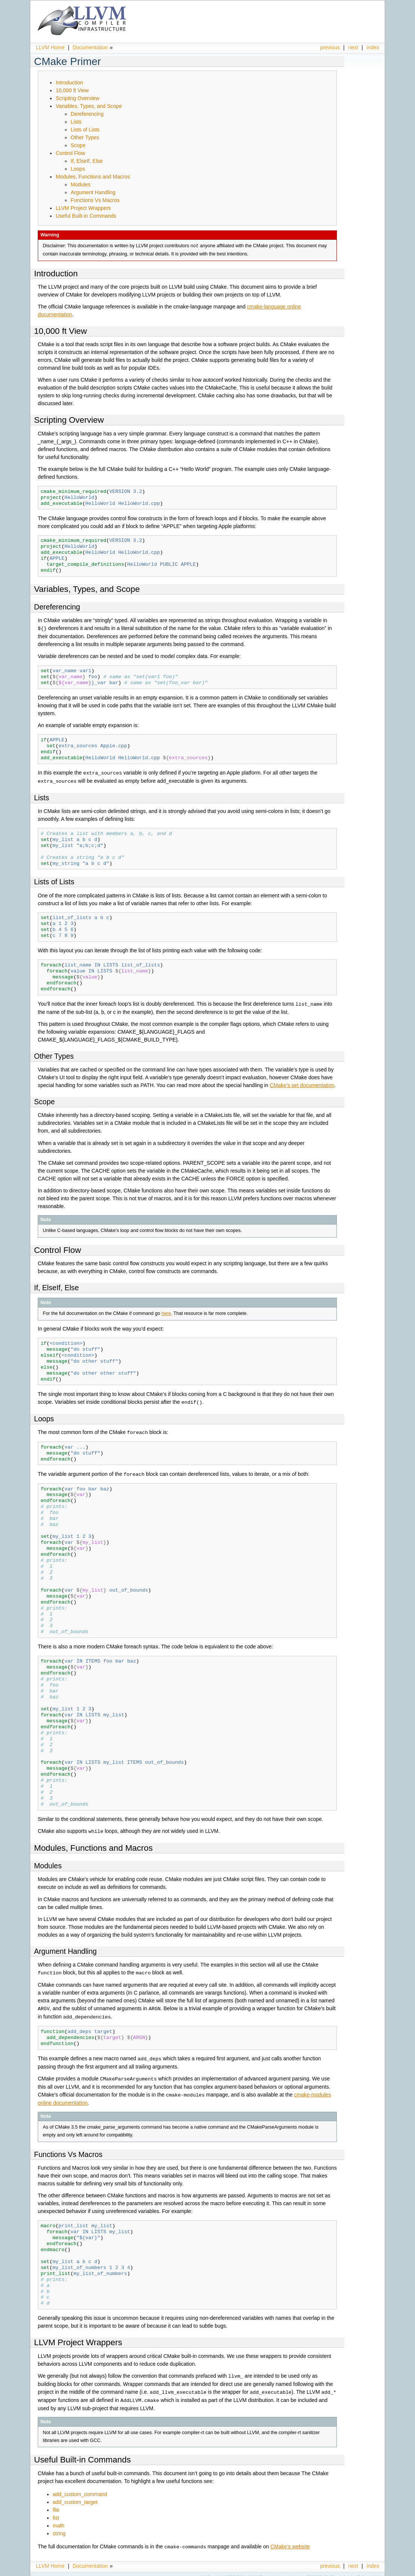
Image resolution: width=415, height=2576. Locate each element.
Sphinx (363, 2570)
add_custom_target (75, 2496)
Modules (80, 184)
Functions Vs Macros (95, 200)
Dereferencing (87, 114)
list (56, 2511)
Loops (78, 169)
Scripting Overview (77, 98)
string (59, 2527)
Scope (78, 145)
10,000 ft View (72, 90)
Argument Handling (93, 192)
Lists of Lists (85, 130)
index (373, 47)
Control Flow (70, 153)
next (353, 47)
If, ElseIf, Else (87, 161)
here (166, 1312)
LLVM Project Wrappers (83, 208)
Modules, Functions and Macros (93, 177)
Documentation (90, 47)
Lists (76, 122)
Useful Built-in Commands (86, 216)
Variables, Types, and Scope (89, 106)
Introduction (69, 83)
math (58, 2519)
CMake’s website (290, 2540)
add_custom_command (80, 2488)
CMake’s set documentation (302, 1084)
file (56, 2504)
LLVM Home (50, 47)
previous (330, 47)
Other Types (85, 137)
